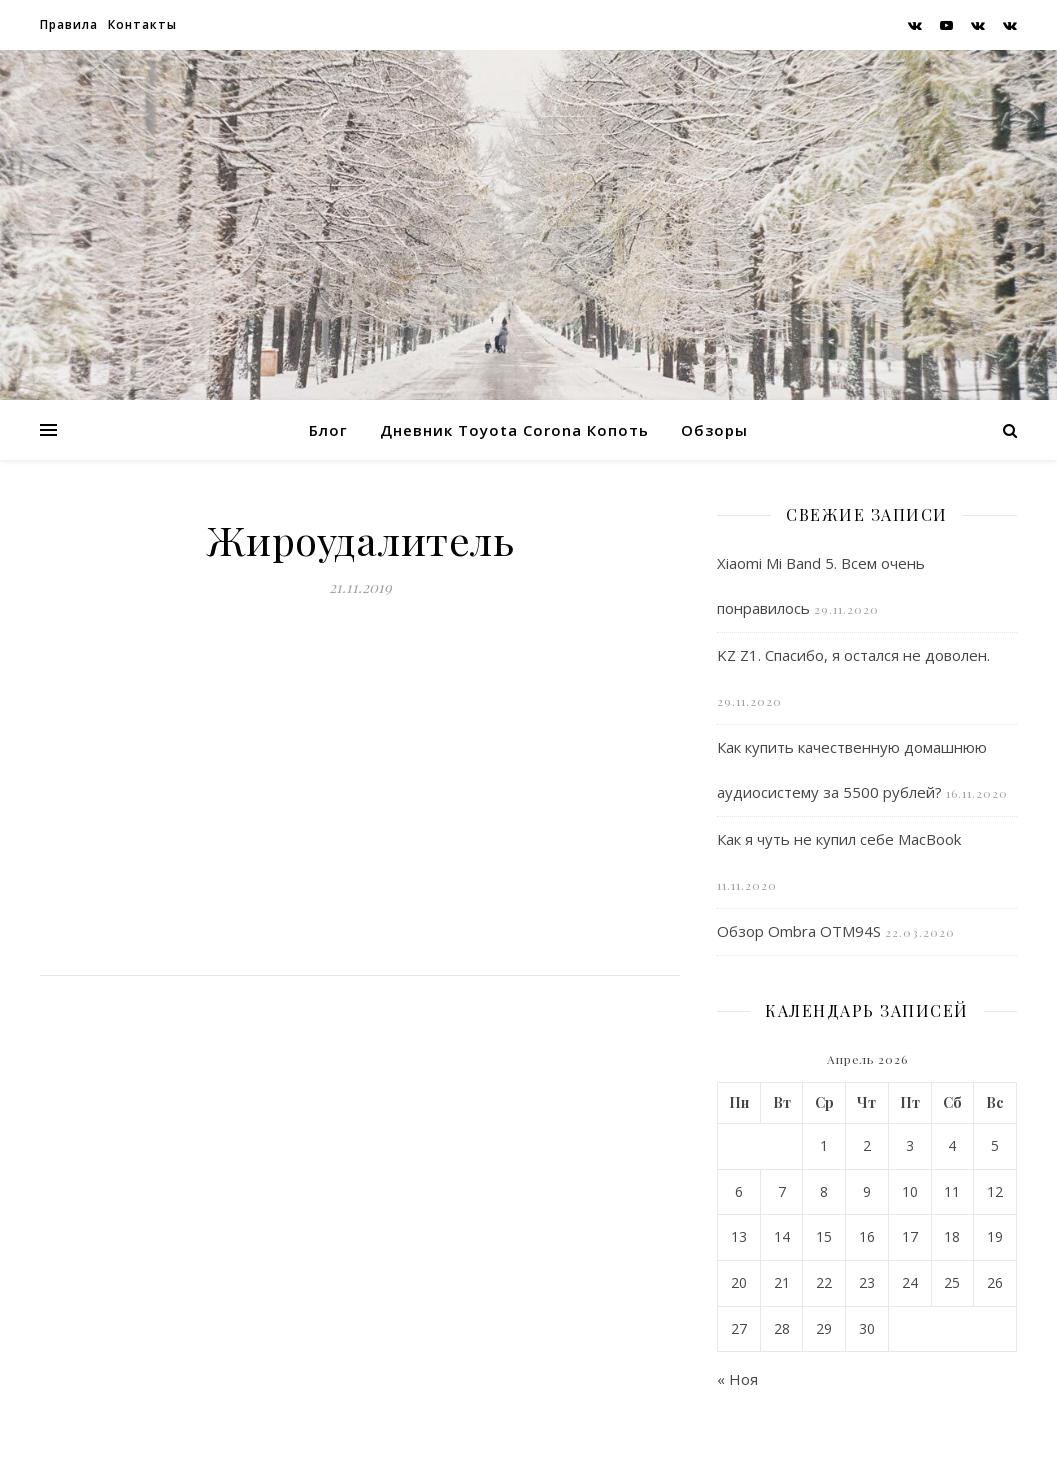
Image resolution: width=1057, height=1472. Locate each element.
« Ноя (737, 1379)
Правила (69, 24)
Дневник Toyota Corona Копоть (514, 430)
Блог (328, 430)
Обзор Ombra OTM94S (799, 931)
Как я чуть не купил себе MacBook (839, 839)
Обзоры (714, 430)
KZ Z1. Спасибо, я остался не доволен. (853, 655)
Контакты (142, 24)
